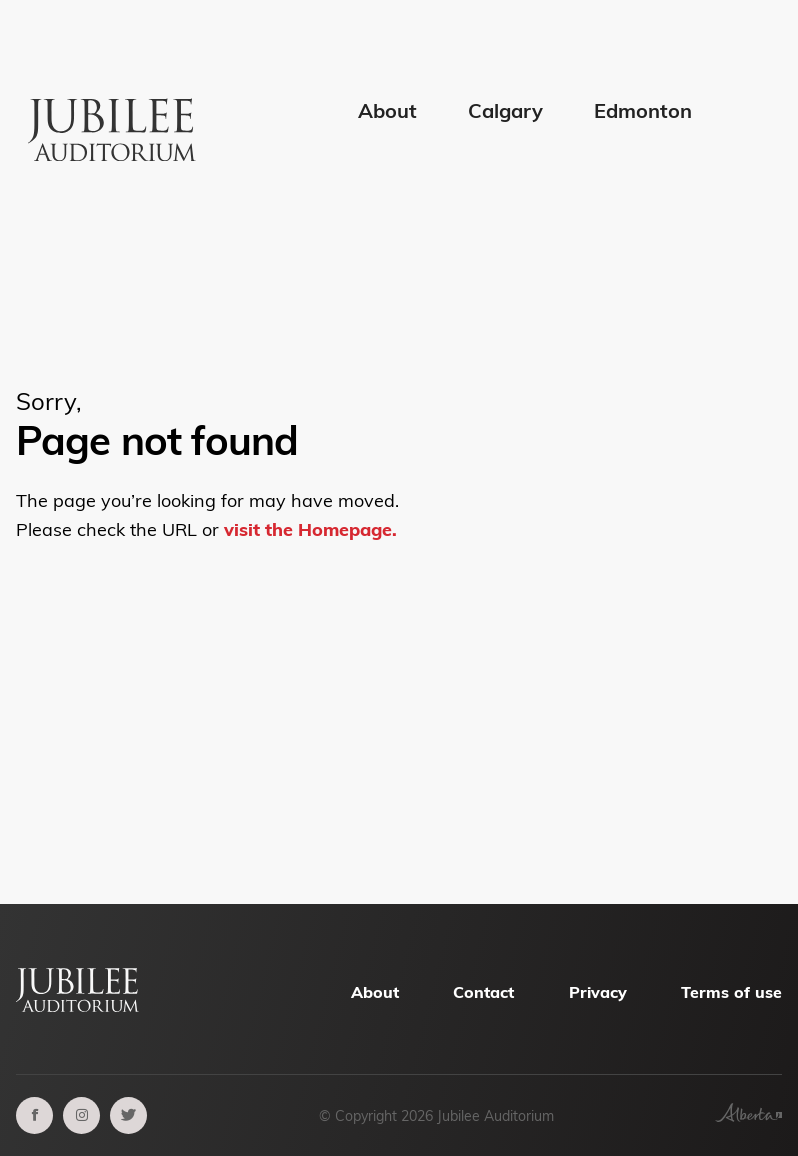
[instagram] (81, 1115)
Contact (483, 992)
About (387, 110)
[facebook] (34, 1115)
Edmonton (643, 110)
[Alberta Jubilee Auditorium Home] (115, 93)
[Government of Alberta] (748, 1116)
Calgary (505, 110)
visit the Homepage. (310, 529)
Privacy (598, 992)
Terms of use (731, 992)
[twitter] (128, 1115)
